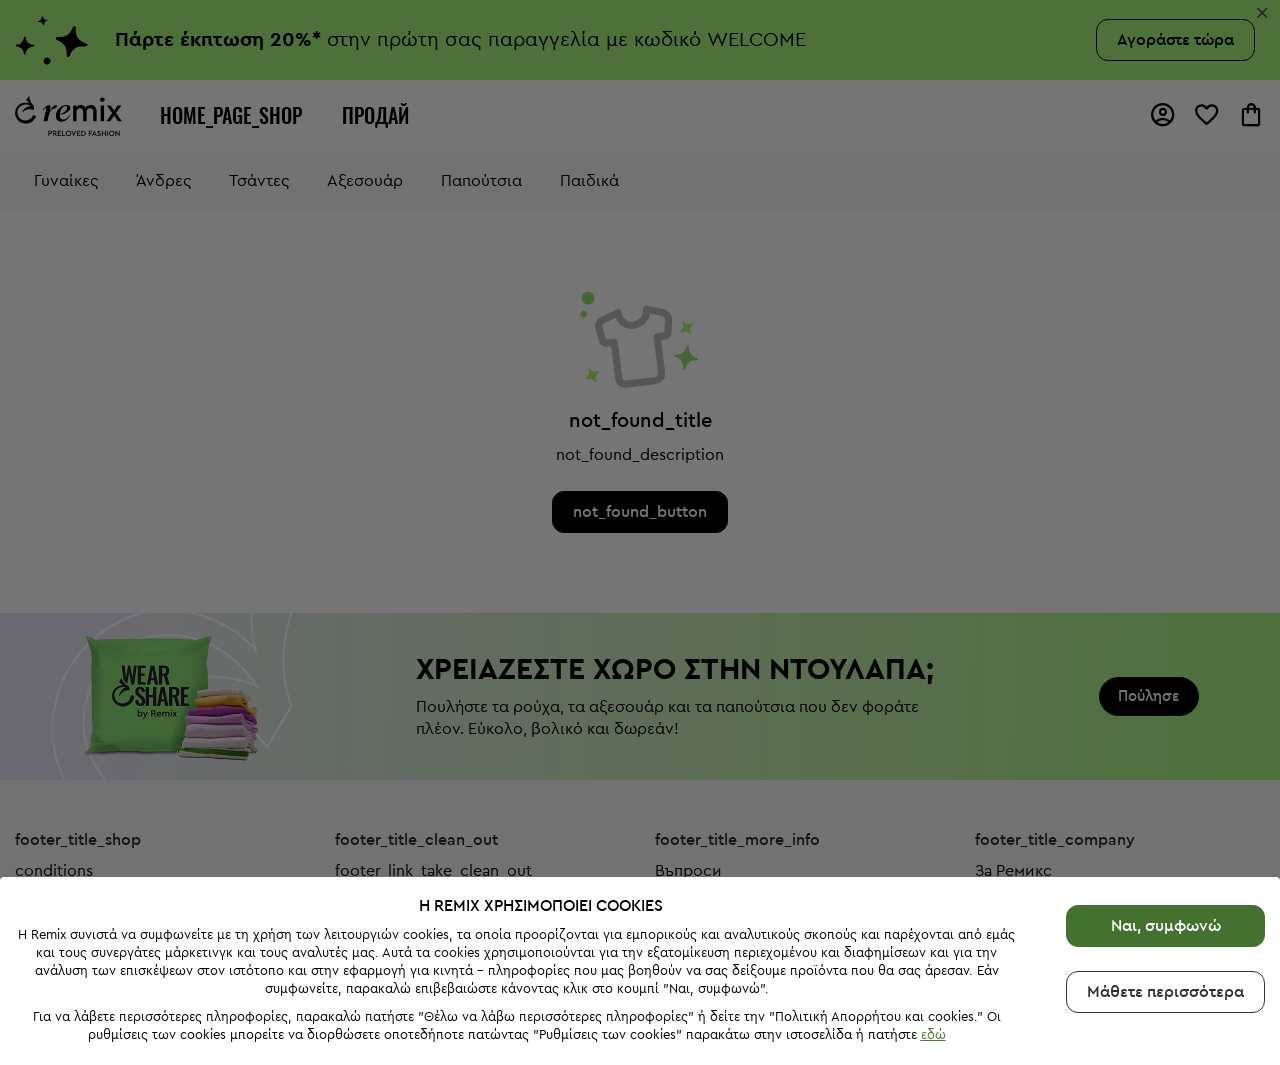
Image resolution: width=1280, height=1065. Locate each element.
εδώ (933, 1032)
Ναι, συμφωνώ (1166, 923)
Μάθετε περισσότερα (1165, 989)
